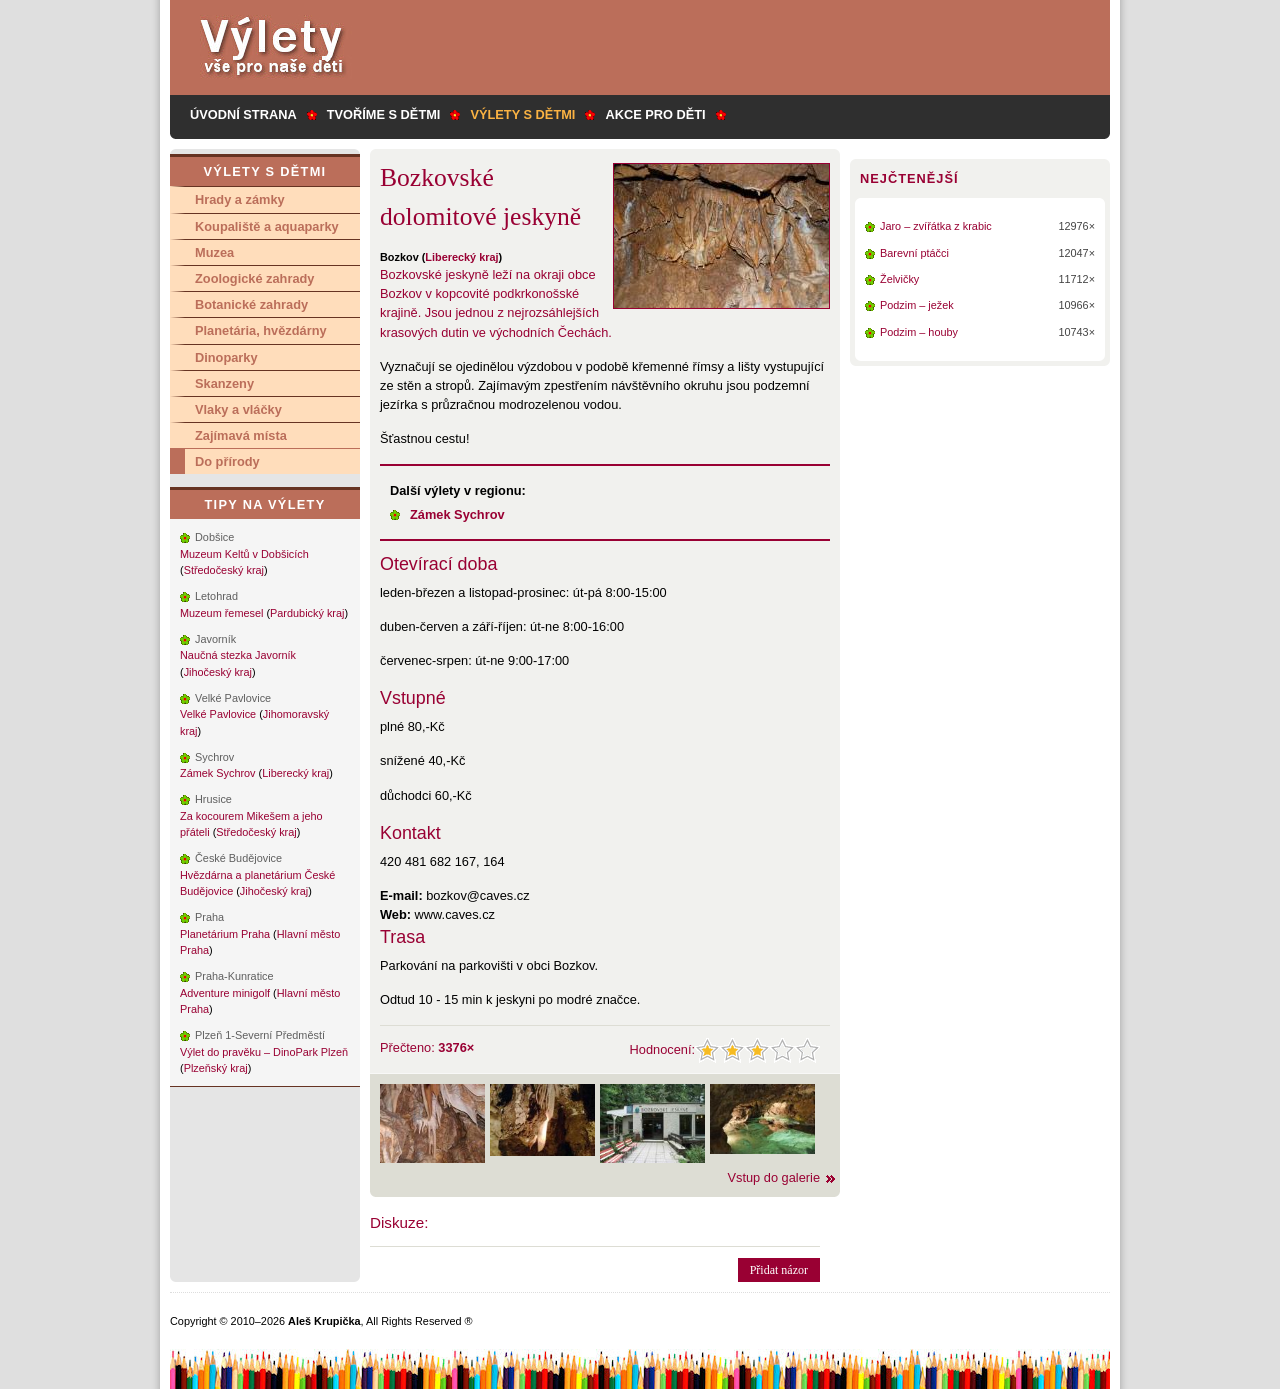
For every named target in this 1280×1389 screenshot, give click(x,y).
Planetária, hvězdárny (261, 330)
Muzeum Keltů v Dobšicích (244, 554)
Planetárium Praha (225, 934)
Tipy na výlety (264, 504)
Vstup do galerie (774, 1177)
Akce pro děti (655, 114)
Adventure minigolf (225, 993)
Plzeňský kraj (216, 1068)
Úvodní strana (243, 114)
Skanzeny (224, 383)
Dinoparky (226, 357)
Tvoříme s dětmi (384, 114)
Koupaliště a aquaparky (267, 226)
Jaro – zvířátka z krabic (936, 226)
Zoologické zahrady (254, 278)
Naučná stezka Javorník (238, 655)
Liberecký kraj (461, 257)
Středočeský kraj (224, 570)
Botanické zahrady (251, 304)
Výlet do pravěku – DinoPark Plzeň (264, 1052)
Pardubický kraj (307, 613)
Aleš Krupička (324, 1321)
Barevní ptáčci (914, 253)
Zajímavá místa (241, 435)
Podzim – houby (919, 332)
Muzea (214, 252)
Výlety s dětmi (522, 114)
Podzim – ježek (917, 305)
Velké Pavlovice (218, 714)
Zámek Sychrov (457, 514)
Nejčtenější (909, 178)
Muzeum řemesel (221, 613)
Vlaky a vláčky (238, 409)
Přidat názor (779, 1270)
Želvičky (899, 279)
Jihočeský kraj (218, 672)
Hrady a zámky (240, 199)
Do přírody (227, 461)
